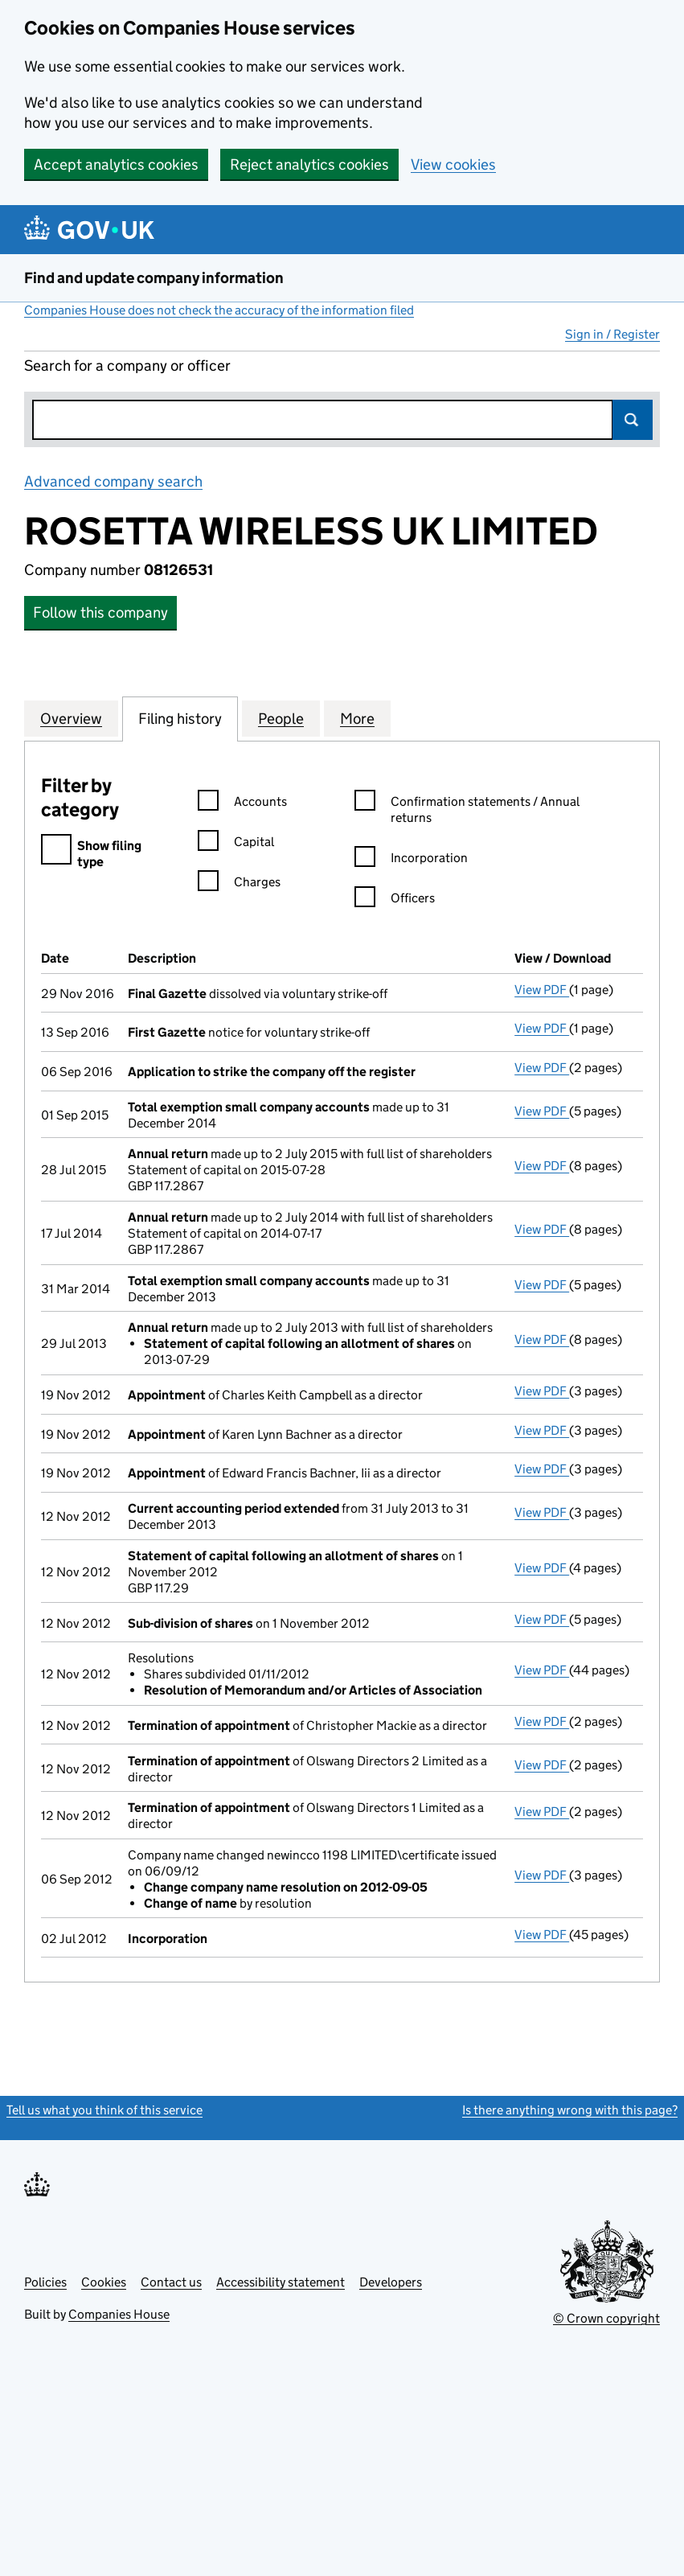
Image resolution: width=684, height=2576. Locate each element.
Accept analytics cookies (116, 164)
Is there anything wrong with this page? (570, 2110)
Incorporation (411, 860)
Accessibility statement (280, 2282)
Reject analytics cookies (309, 164)
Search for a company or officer (127, 365)
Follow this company (100, 612)
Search (632, 420)
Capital (236, 844)
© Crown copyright (606, 2318)
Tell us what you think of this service (104, 2110)
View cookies (453, 164)
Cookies (103, 2282)
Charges (239, 884)
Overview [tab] (71, 718)
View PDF (541, 989)
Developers (390, 2282)
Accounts (242, 804)
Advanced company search (113, 481)
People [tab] (281, 718)
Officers (394, 900)
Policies (45, 2282)
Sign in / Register (612, 334)
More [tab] (357, 718)
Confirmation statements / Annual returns (467, 810)
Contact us (171, 2282)
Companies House (119, 2314)
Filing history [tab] (180, 718)
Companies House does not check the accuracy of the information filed (219, 310)
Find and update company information (154, 278)
